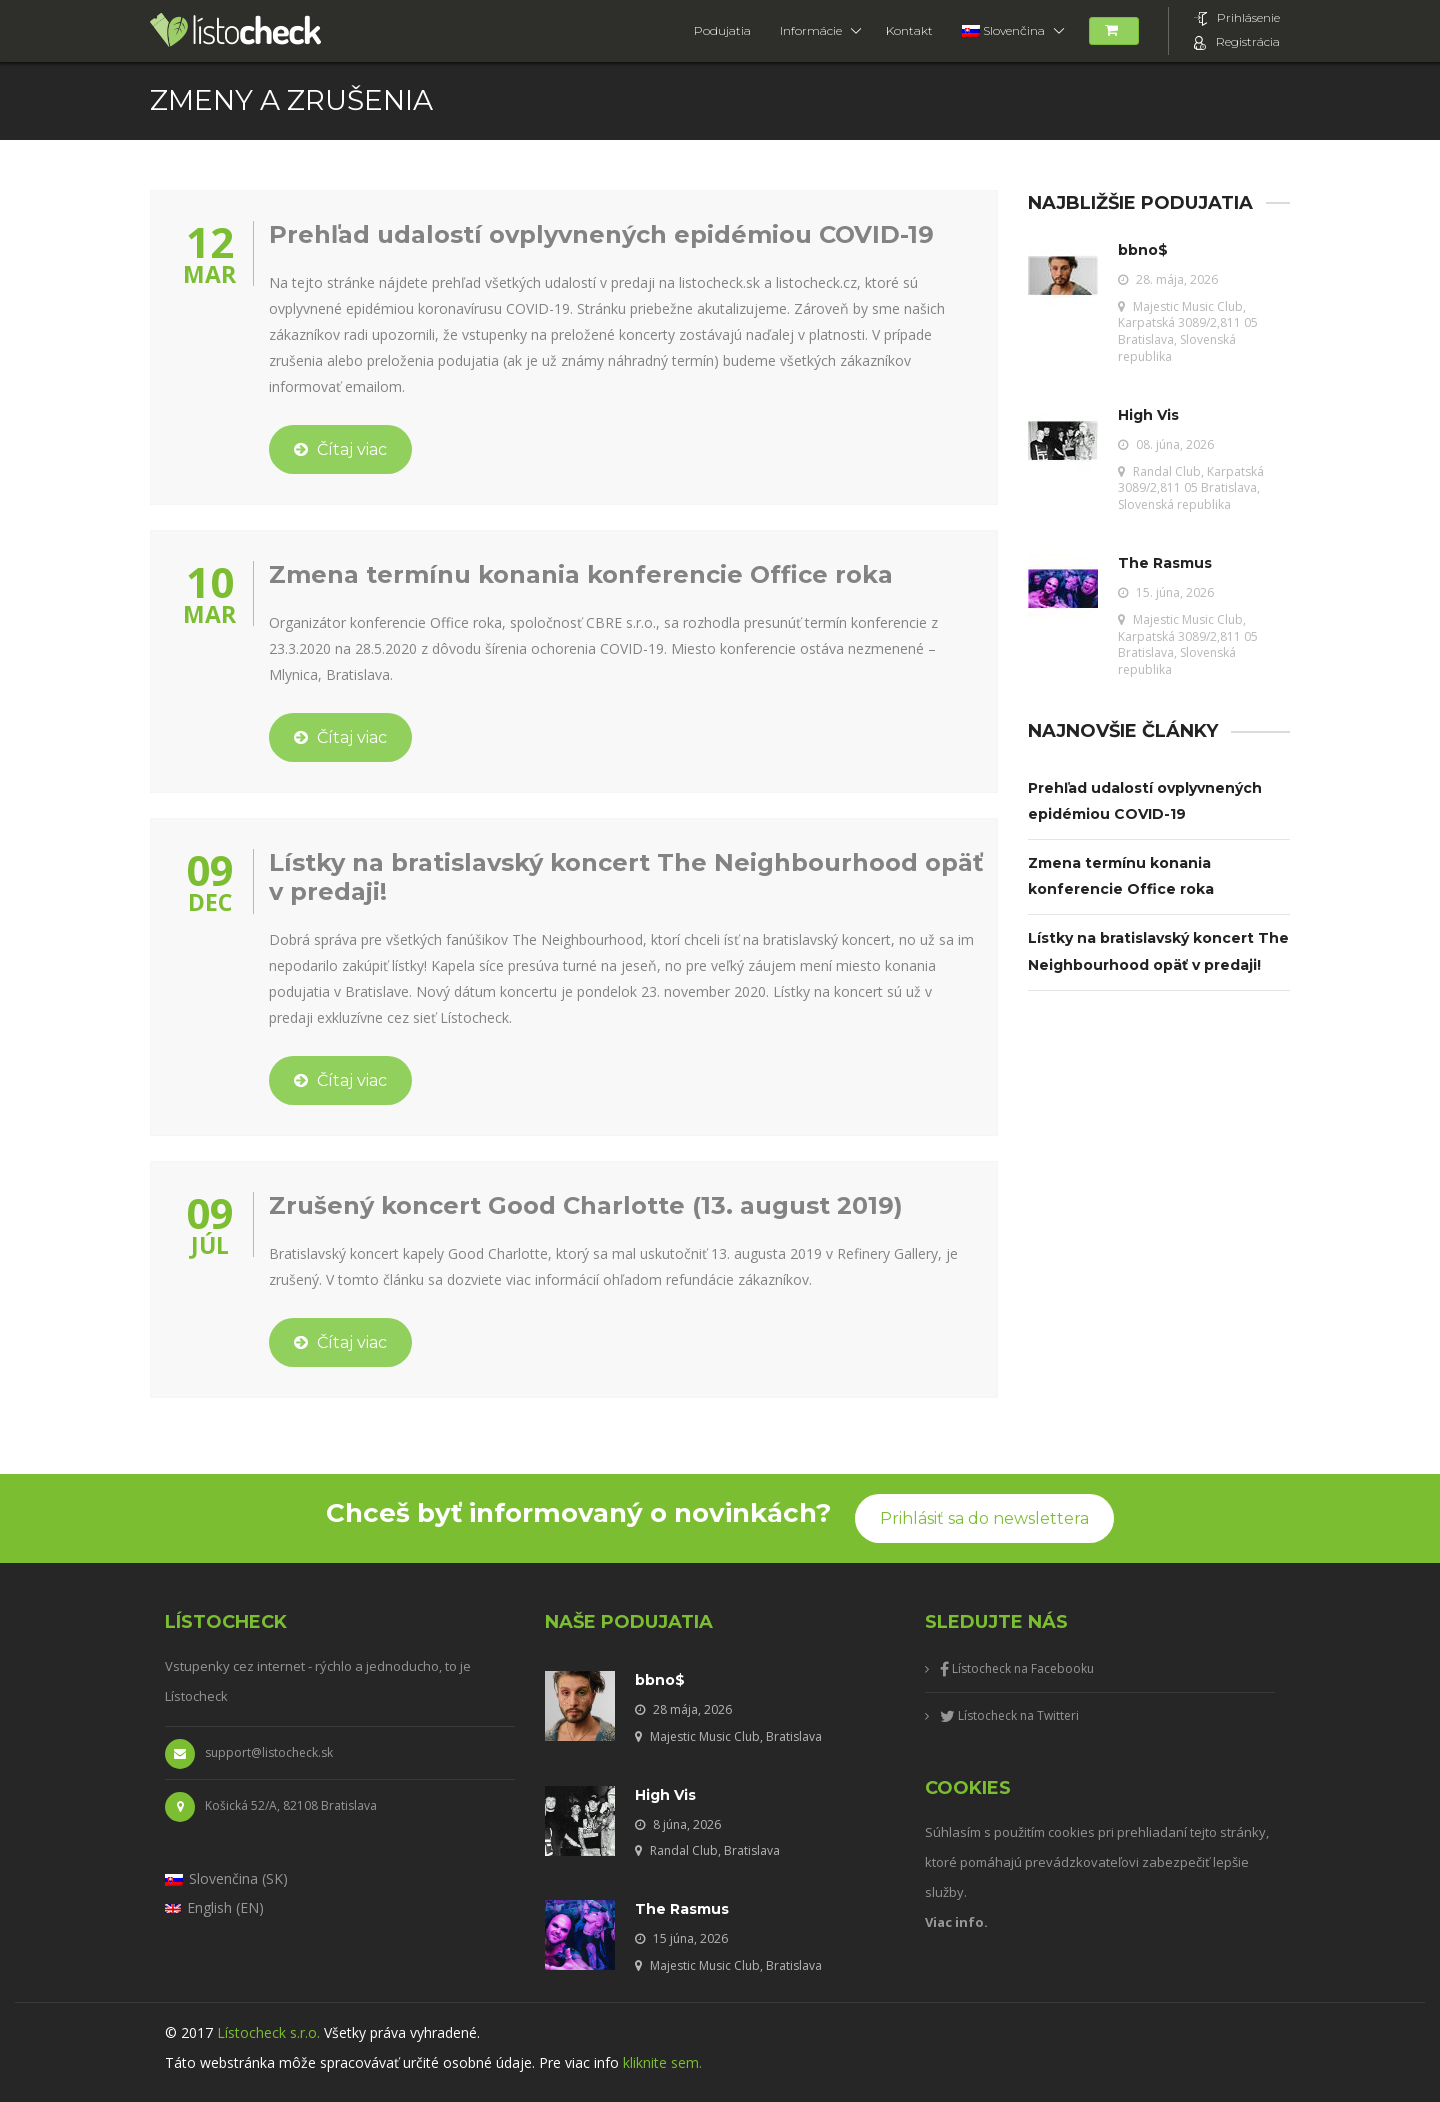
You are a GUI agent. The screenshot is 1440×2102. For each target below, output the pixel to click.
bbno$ (1143, 250)
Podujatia (722, 30)
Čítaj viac (340, 449)
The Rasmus (1165, 563)
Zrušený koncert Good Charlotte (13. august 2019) (586, 1206)
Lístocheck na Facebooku (1017, 1668)
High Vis (1148, 415)
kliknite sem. (662, 2062)
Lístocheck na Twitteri (1009, 1715)
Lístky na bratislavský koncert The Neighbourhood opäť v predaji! (626, 877)
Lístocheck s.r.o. (268, 2032)
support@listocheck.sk (249, 1754)
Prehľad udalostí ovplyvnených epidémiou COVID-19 (601, 235)
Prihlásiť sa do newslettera (984, 1518)
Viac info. (956, 1922)
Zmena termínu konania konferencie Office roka (581, 575)
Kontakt (909, 30)
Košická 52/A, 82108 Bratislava (271, 1807)
